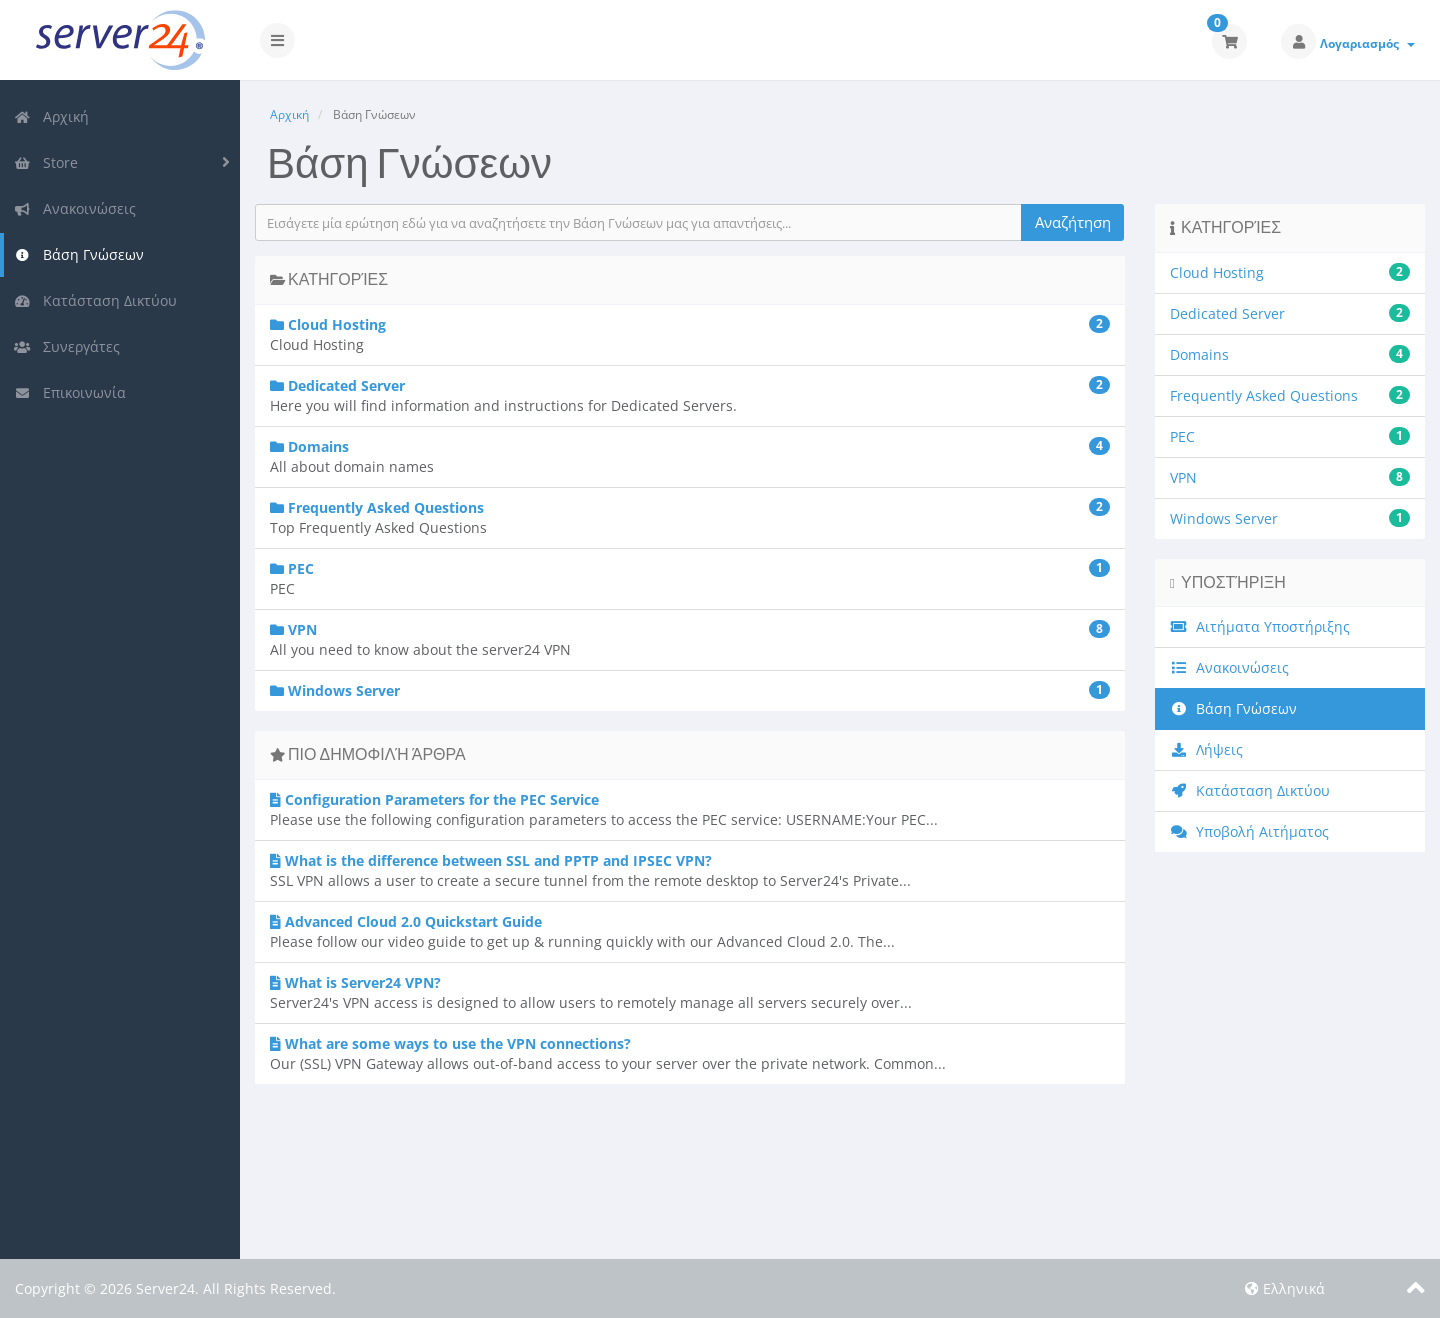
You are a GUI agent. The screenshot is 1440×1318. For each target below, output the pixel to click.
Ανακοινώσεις (75, 208)
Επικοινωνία (70, 392)
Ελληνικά (1285, 1288)
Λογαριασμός (1367, 43)
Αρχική (51, 116)
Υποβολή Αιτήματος (1249, 831)
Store (46, 162)
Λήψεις (1206, 749)
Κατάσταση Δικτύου (95, 300)
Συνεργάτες (67, 346)
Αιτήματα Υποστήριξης (1260, 626)
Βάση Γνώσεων (79, 254)
